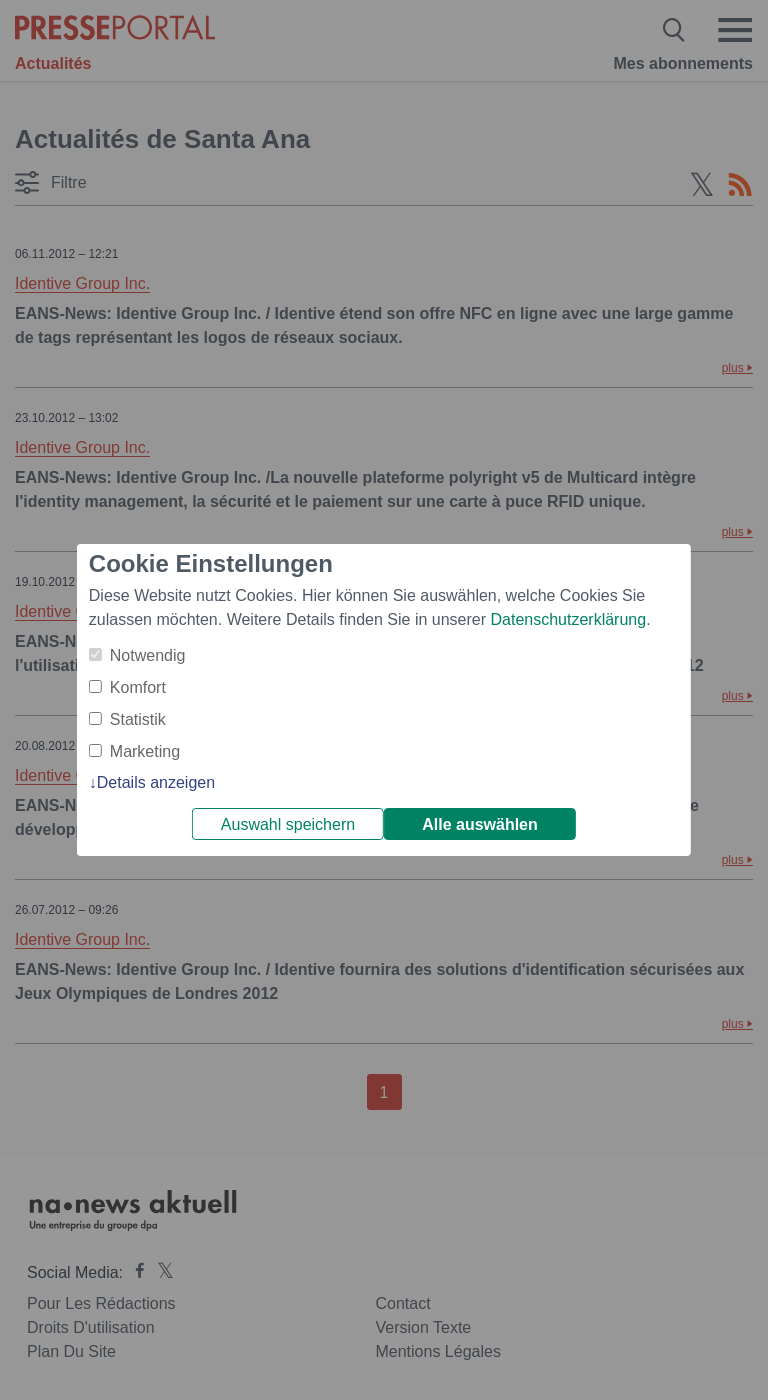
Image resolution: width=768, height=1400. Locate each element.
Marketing (145, 751)
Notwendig (148, 655)
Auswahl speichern (288, 824)
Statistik (138, 719)
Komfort (138, 687)
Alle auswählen (480, 824)
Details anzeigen (156, 782)
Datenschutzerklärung (568, 619)
